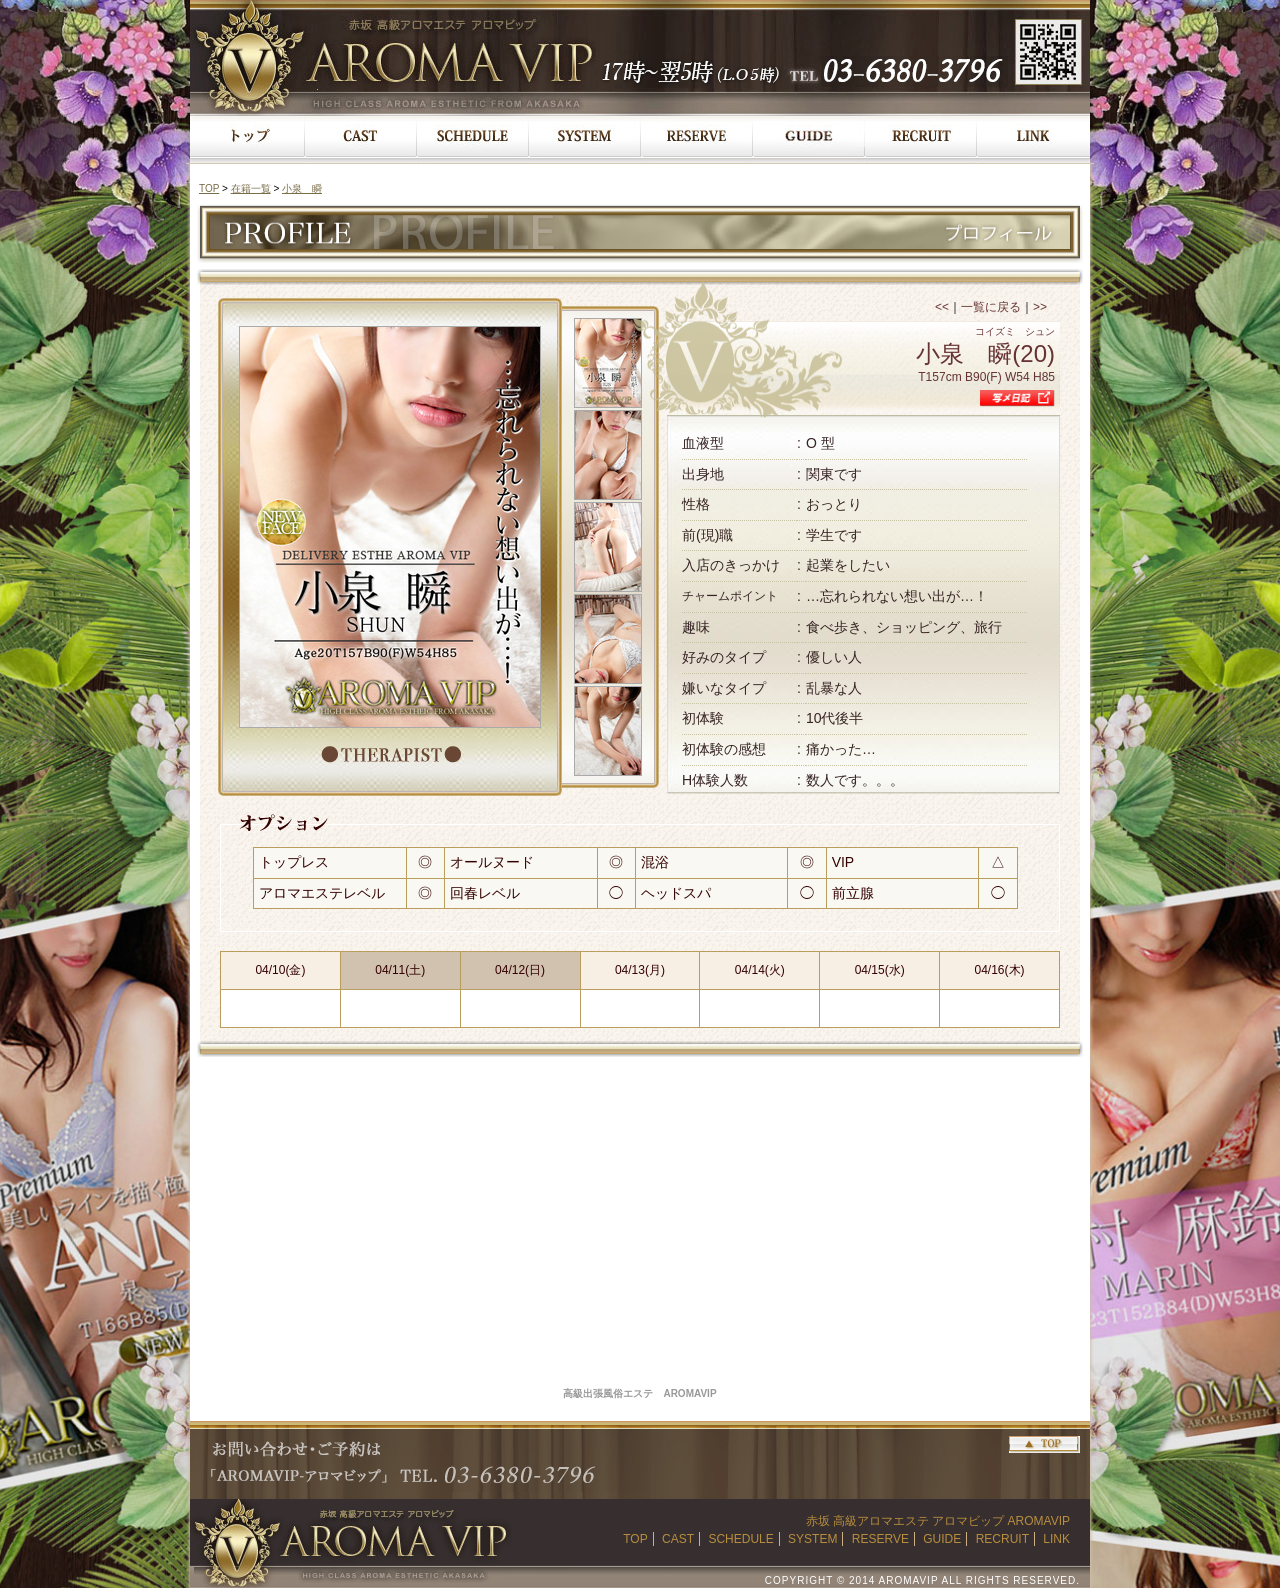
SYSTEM (812, 1539)
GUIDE (942, 1539)
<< (942, 307)
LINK (1056, 1539)
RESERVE (880, 1539)
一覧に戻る (991, 307)
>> (1040, 307)
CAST (678, 1539)
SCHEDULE (740, 1539)
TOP (209, 188)
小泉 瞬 (302, 188)
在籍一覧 (251, 188)
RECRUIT (1002, 1539)
